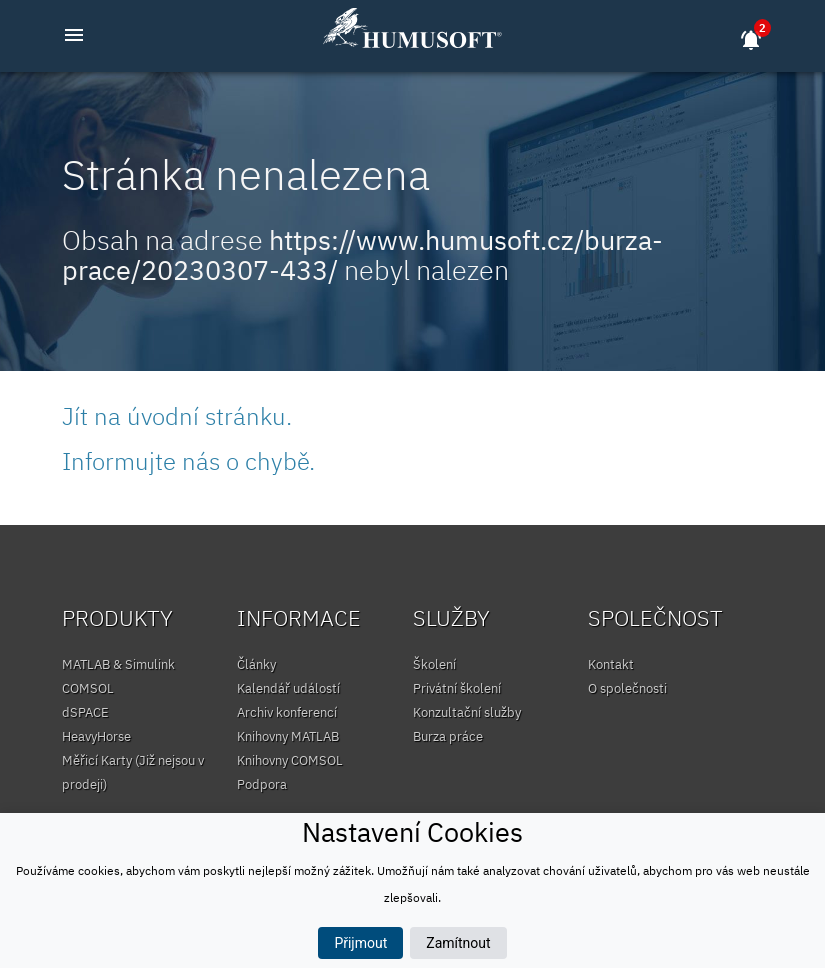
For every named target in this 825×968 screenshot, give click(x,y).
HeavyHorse (96, 736)
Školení (434, 664)
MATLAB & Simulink (118, 664)
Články (256, 664)
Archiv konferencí (287, 712)
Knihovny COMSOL (290, 760)
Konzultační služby (467, 712)
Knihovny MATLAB (288, 736)
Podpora (262, 784)
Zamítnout (458, 943)
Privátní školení (457, 688)
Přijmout (360, 943)
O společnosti (627, 688)
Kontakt (611, 664)
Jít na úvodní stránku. (177, 416)
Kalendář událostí (288, 688)
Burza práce (448, 736)
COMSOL (88, 688)
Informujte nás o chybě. (188, 461)
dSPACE (85, 712)
